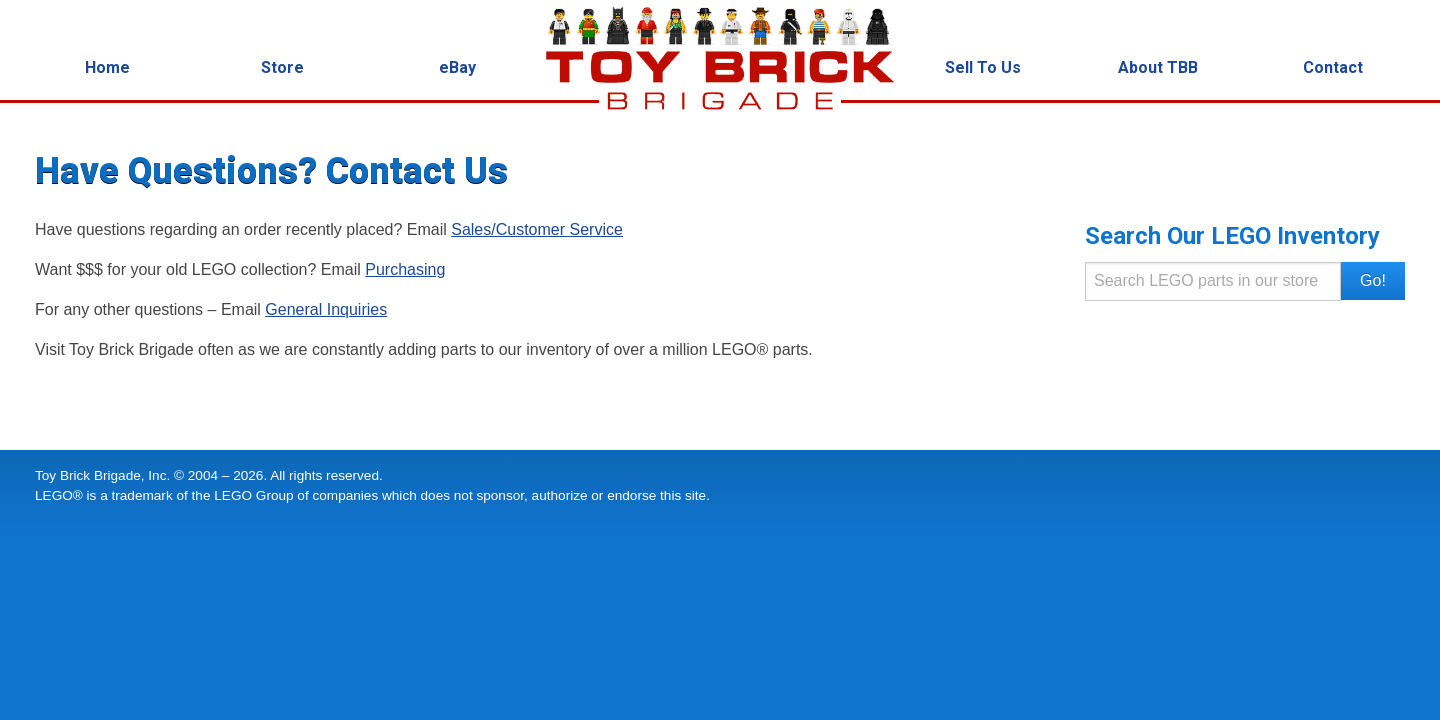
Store (282, 67)
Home (107, 67)
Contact (1333, 67)
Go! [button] (1373, 280)
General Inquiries (326, 309)
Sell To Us (983, 67)
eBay (457, 67)
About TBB (1158, 67)
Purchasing (405, 269)
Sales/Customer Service (537, 229)
